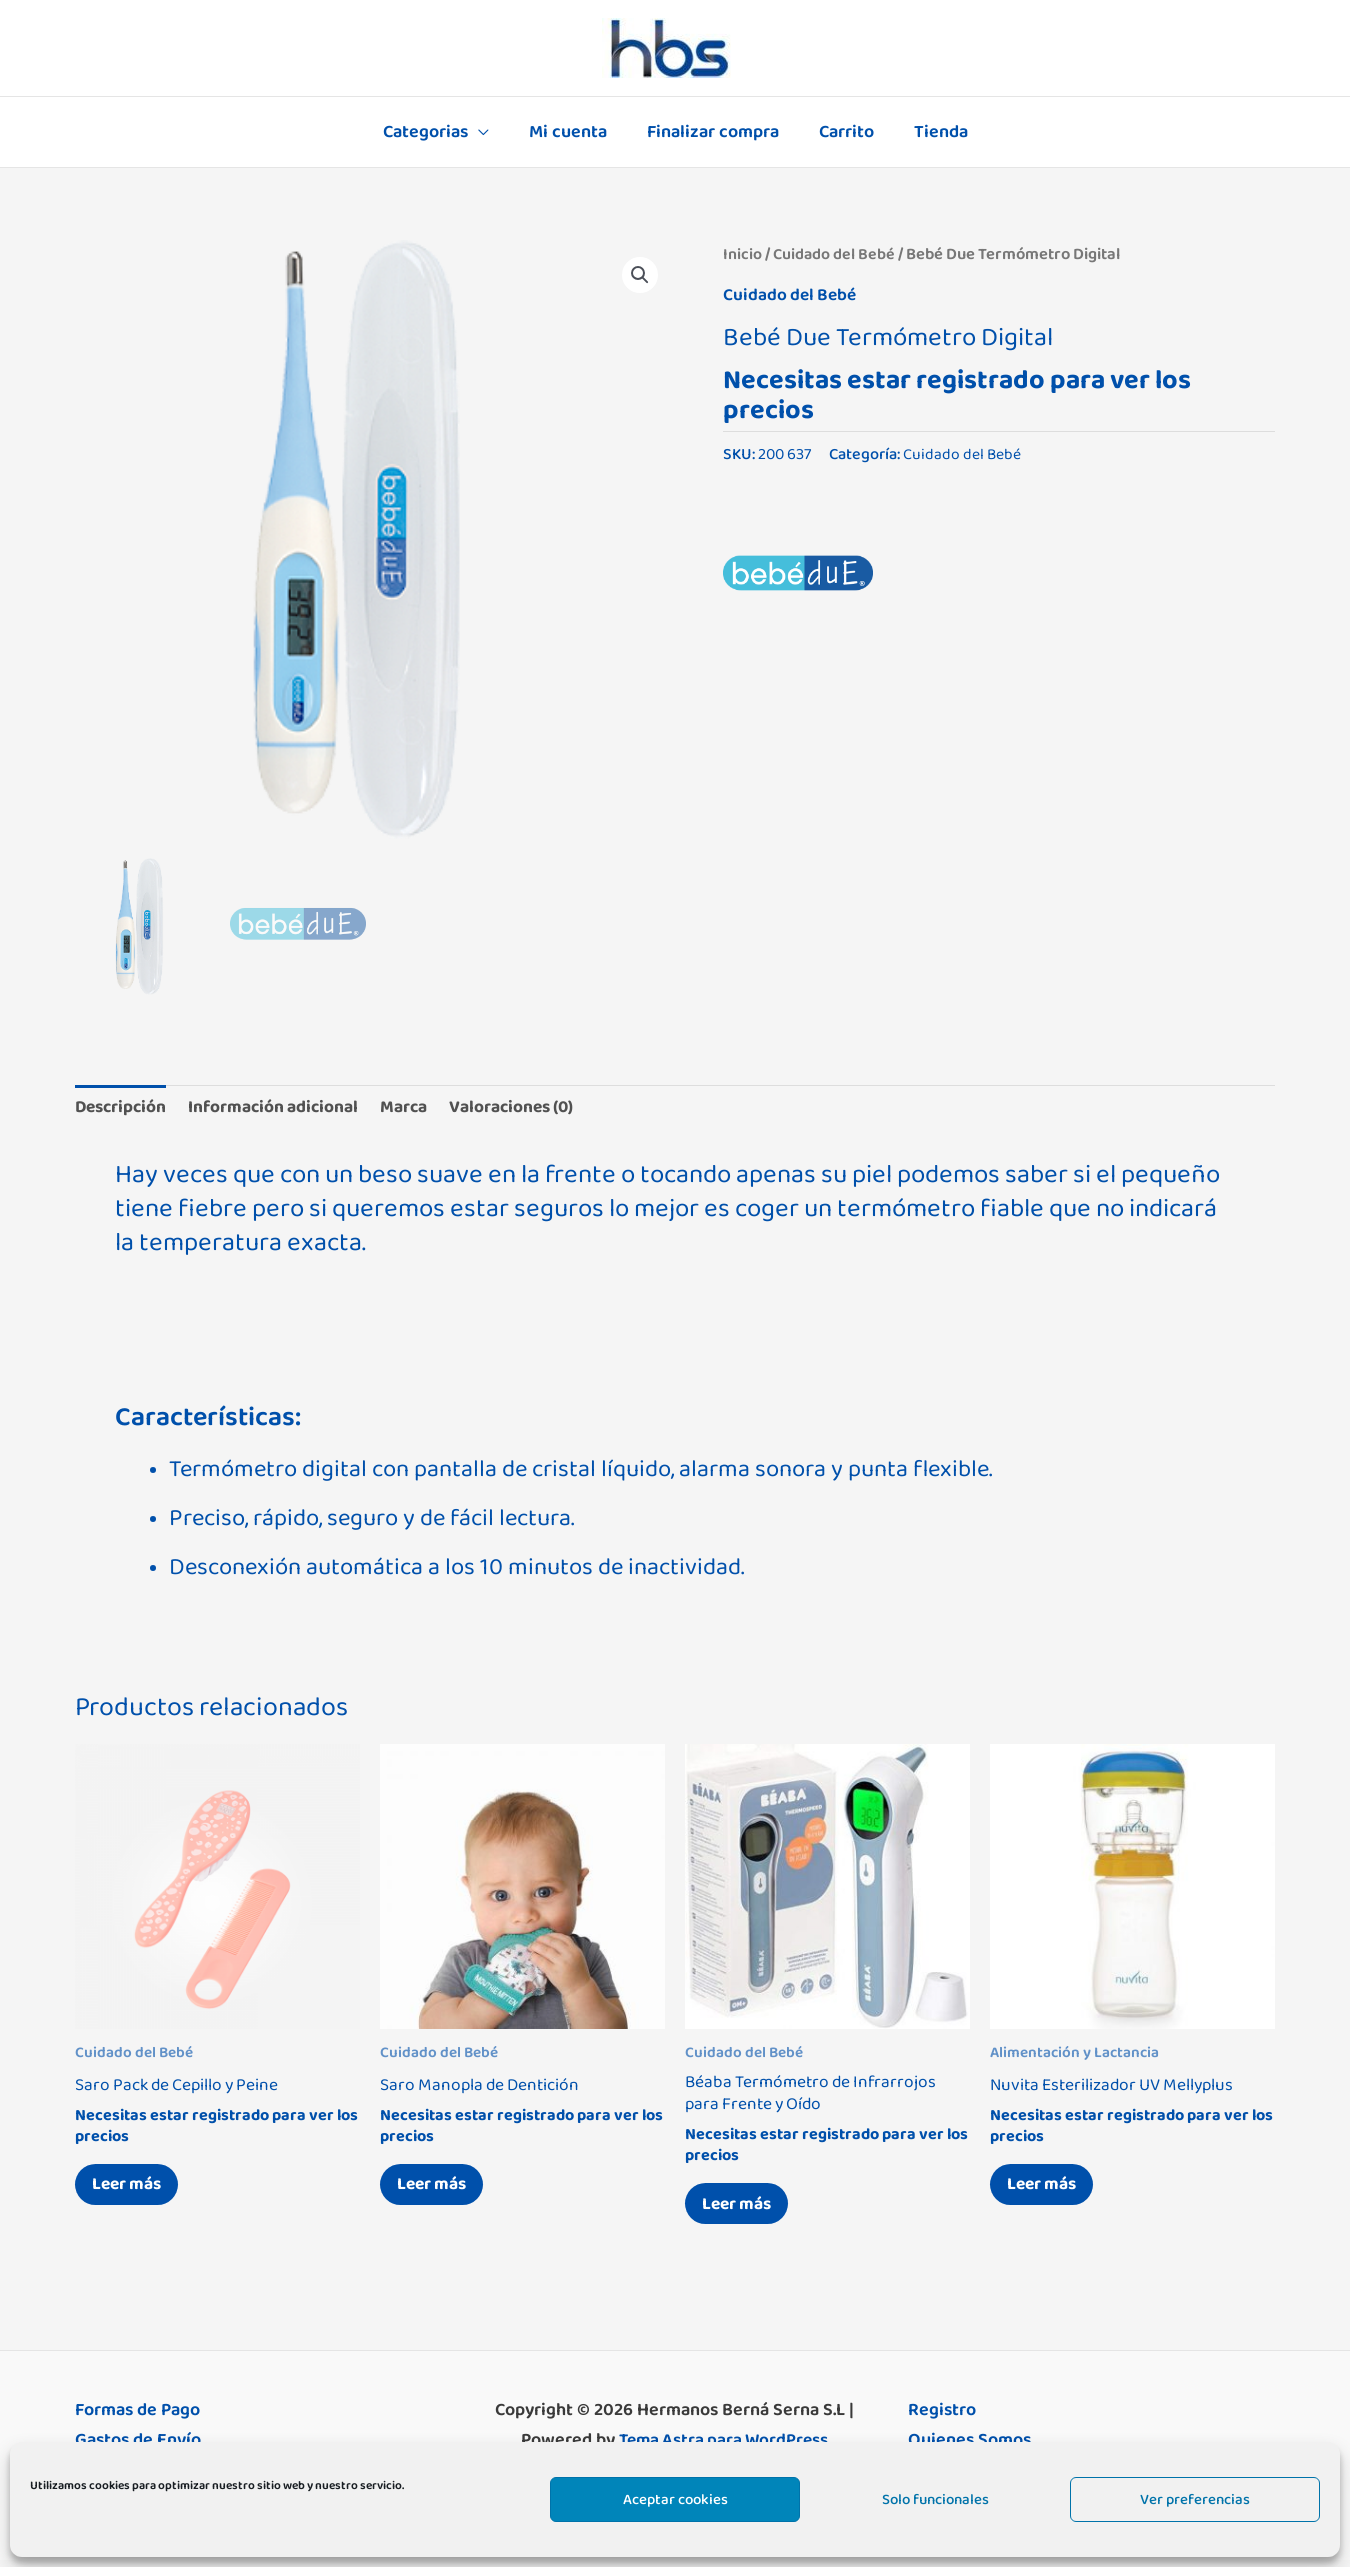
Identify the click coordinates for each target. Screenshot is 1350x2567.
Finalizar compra (713, 132)
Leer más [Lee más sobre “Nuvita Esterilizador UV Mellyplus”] (1047, 2189)
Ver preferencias (1195, 2499)
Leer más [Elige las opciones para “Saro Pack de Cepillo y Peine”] (132, 2189)
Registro (942, 2417)
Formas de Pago (137, 2417)
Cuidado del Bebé (835, 254)
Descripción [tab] (123, 1108)
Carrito (842, 132)
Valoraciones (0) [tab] (529, 1108)
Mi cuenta (572, 132)
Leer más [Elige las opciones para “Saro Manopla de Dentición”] (437, 2189)
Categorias (433, 132)
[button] (639, 276)
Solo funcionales (935, 2499)
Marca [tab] (417, 1108)
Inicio (742, 254)
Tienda (933, 132)
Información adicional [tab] (281, 1108)
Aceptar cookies (675, 2499)
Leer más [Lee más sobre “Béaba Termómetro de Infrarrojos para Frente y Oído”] (742, 2209)
